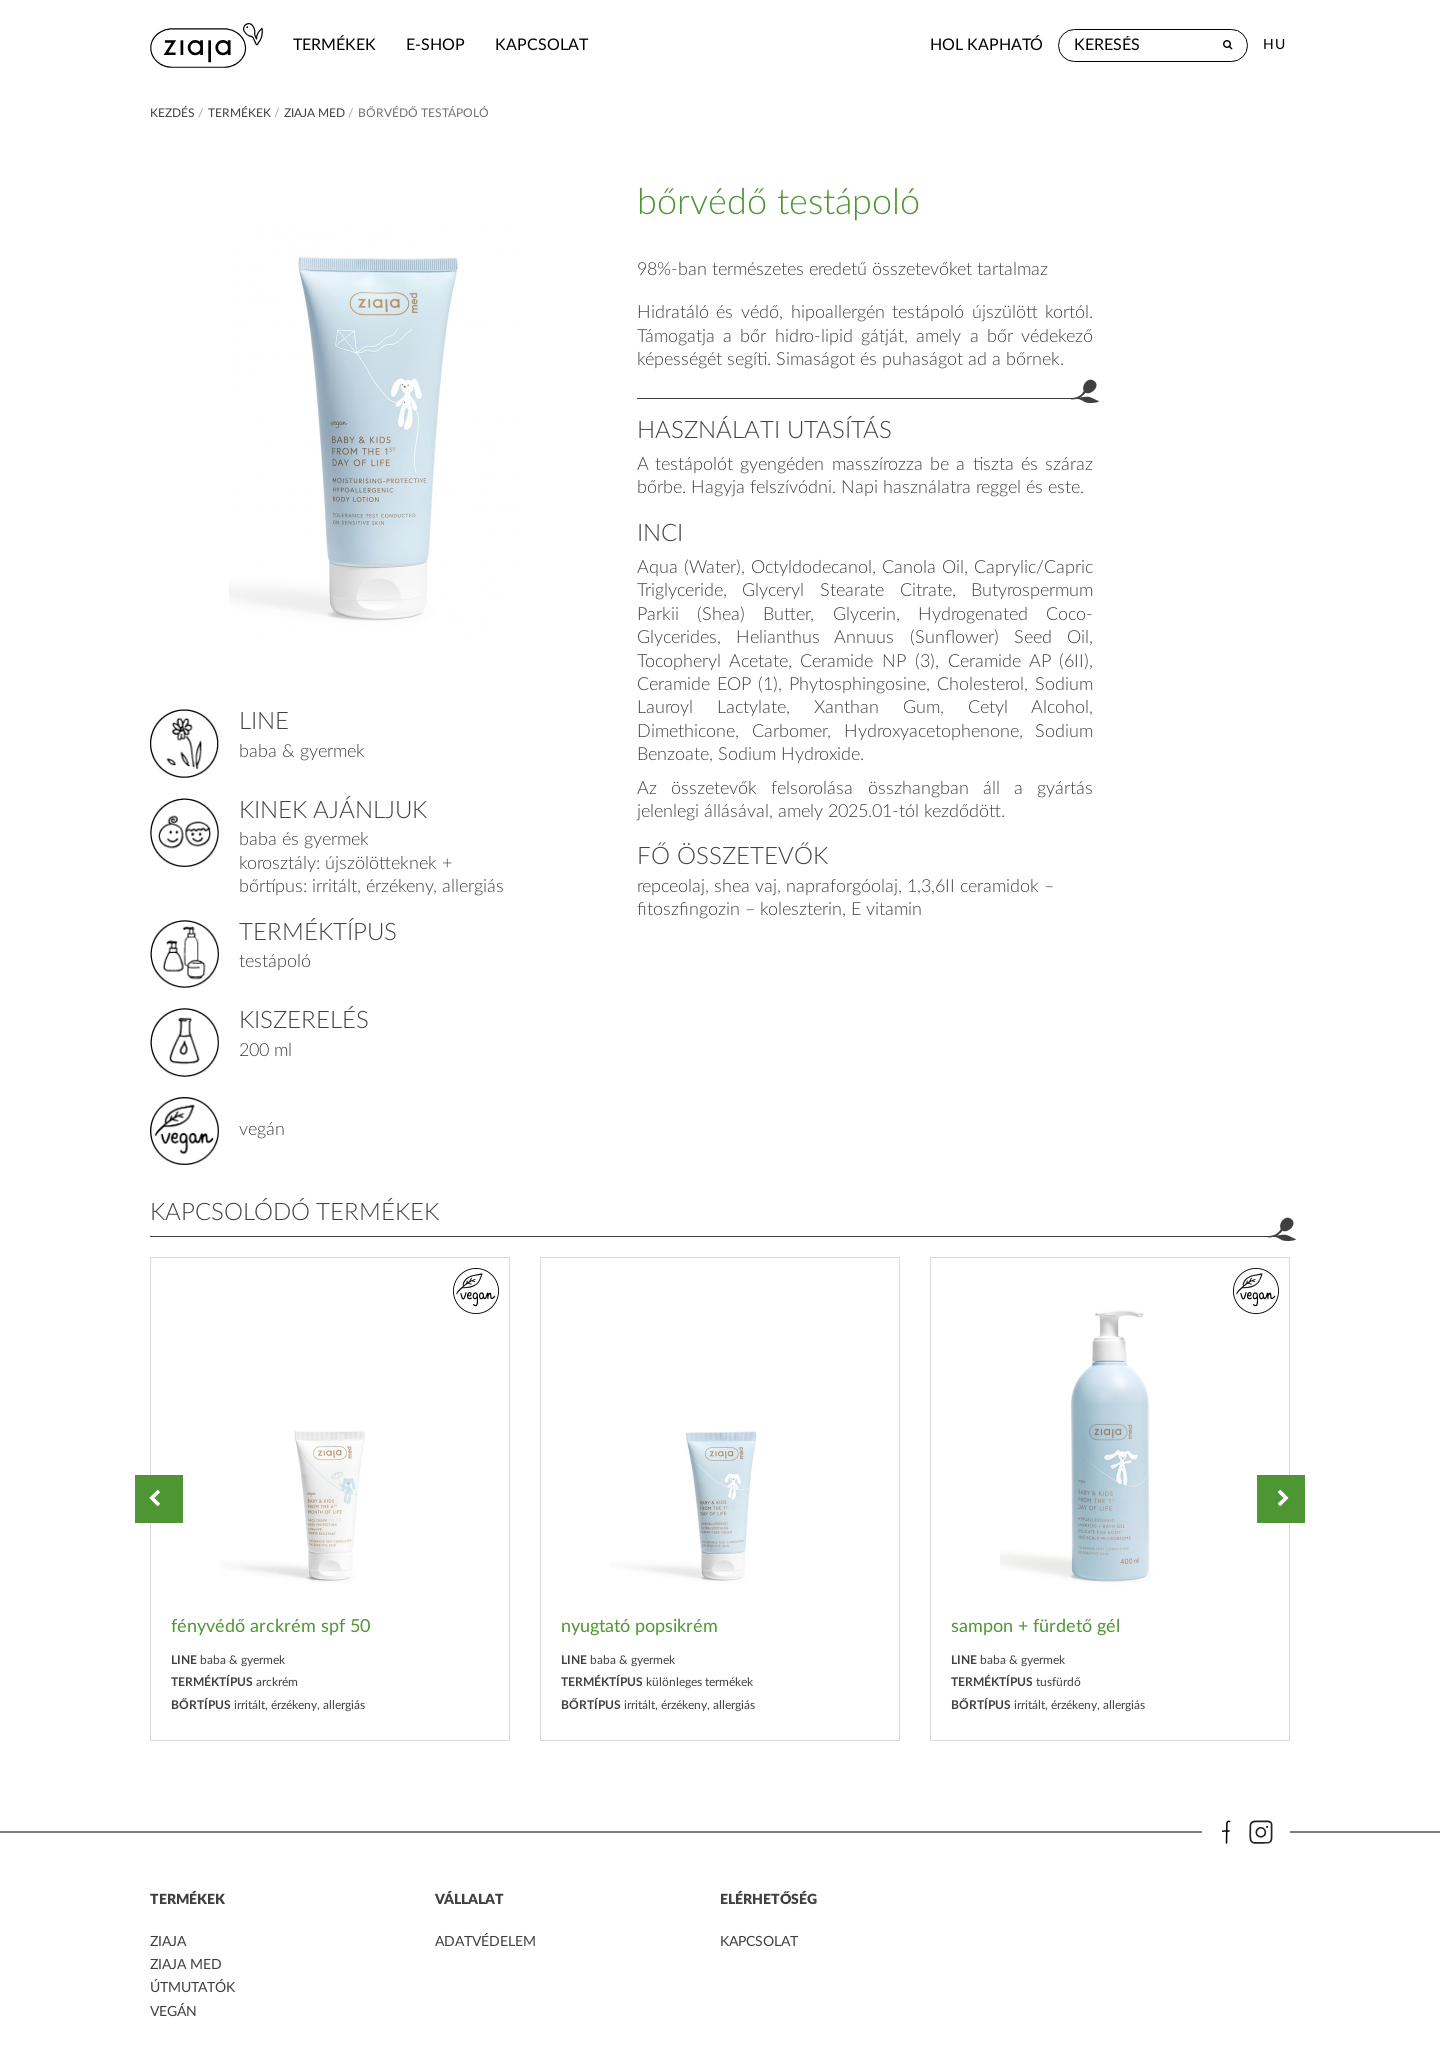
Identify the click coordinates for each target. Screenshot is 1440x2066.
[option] (330, 1499)
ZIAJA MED (186, 1965)
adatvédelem (485, 1942)
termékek (334, 45)
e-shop (435, 45)
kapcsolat (541, 45)
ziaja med (314, 113)
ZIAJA (168, 1942)
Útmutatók (192, 1988)
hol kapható (986, 45)
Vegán (173, 2012)
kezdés (172, 113)
